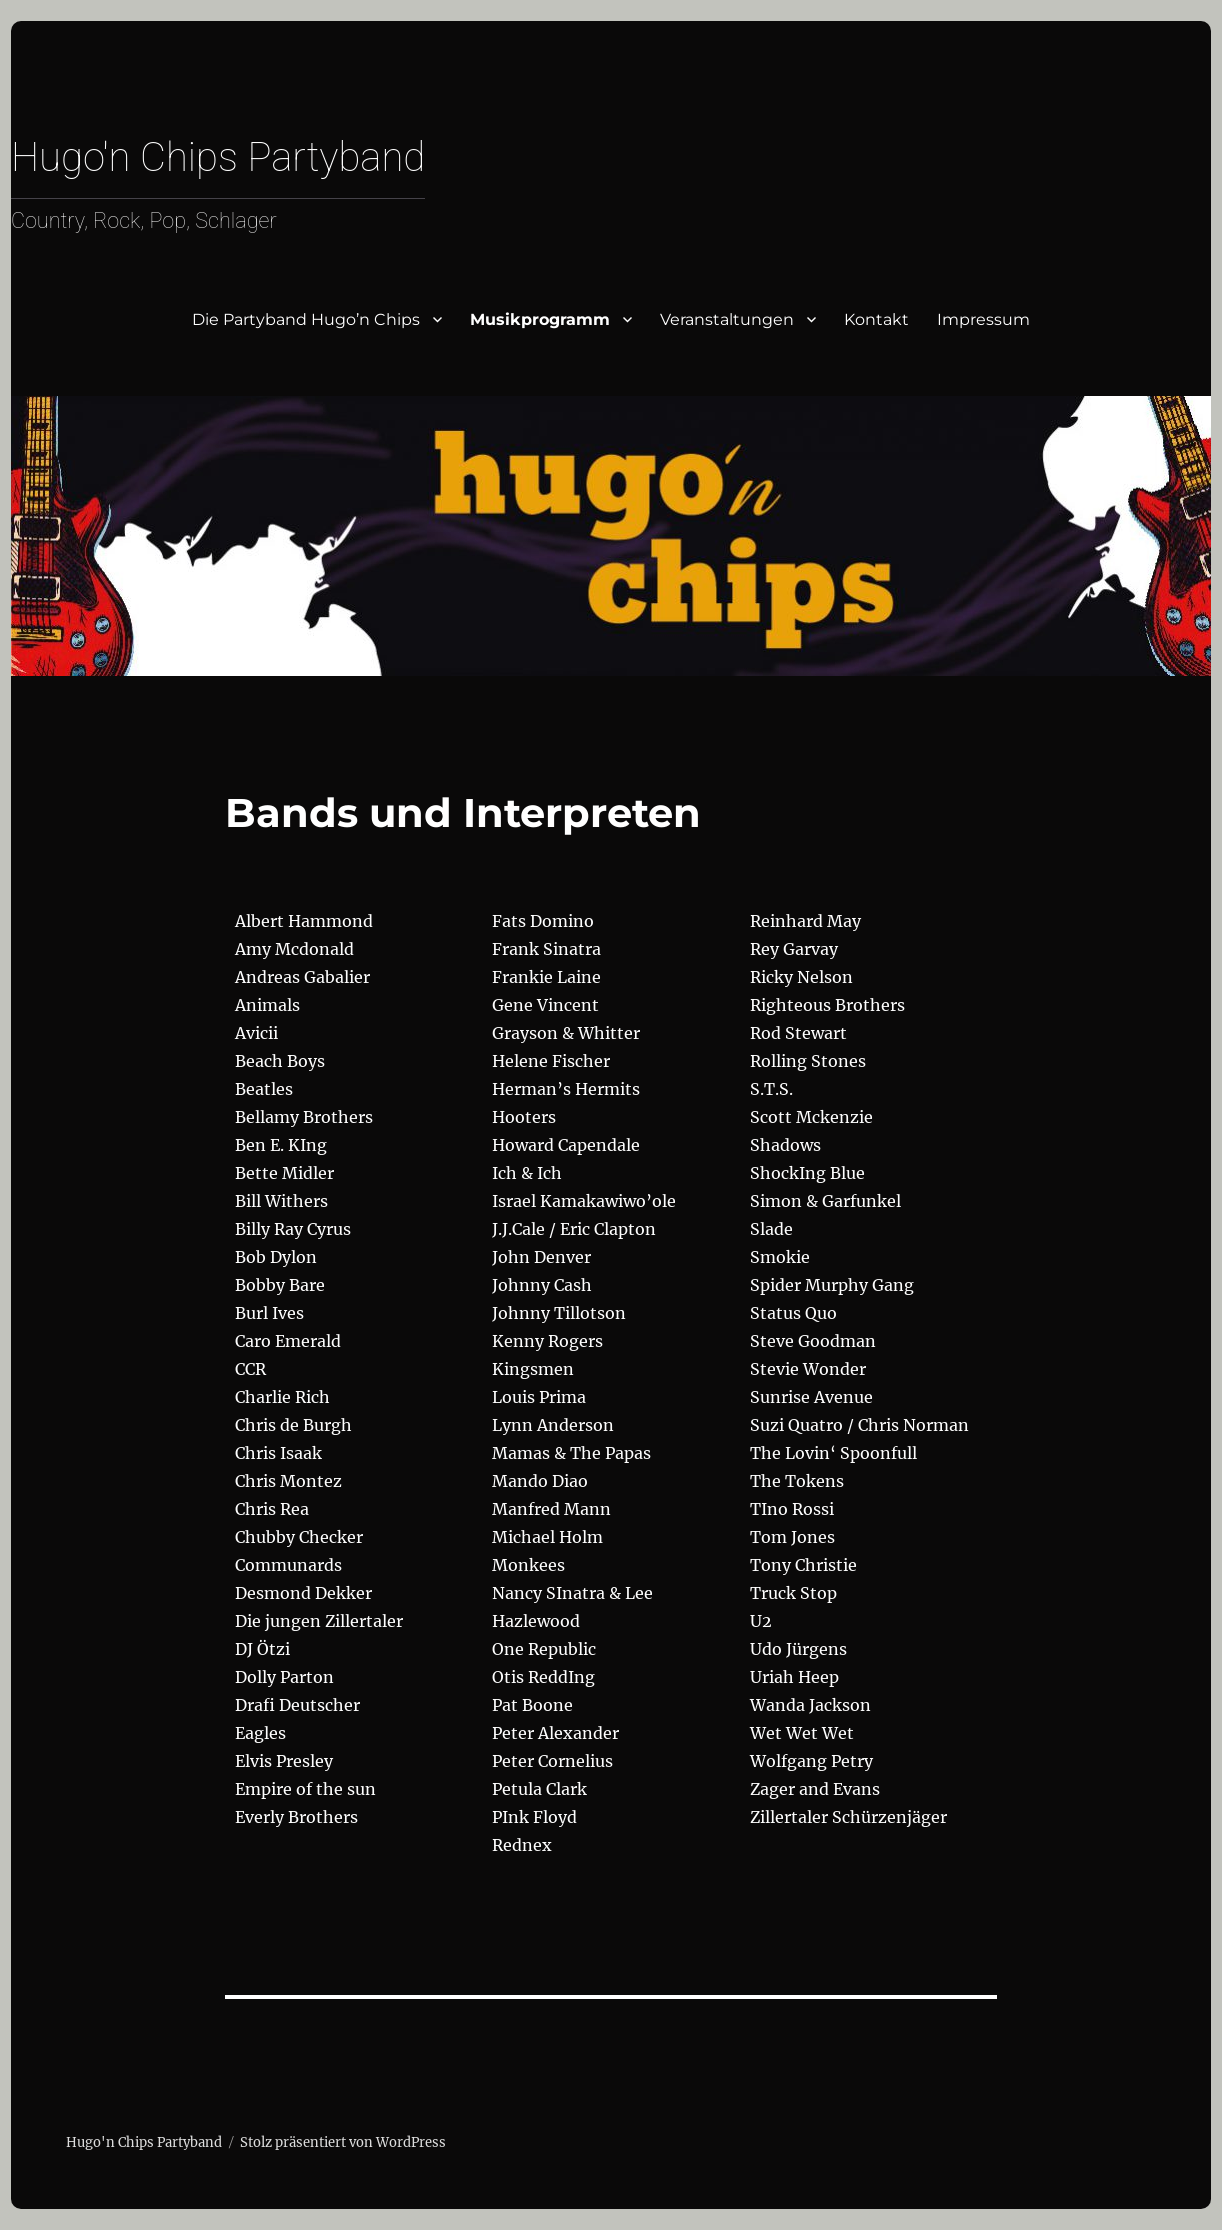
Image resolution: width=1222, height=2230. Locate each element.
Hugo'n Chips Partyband (218, 157)
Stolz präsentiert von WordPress (343, 2142)
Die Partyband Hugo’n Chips (306, 319)
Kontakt (876, 319)
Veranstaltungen (727, 319)
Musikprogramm (540, 319)
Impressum (983, 319)
